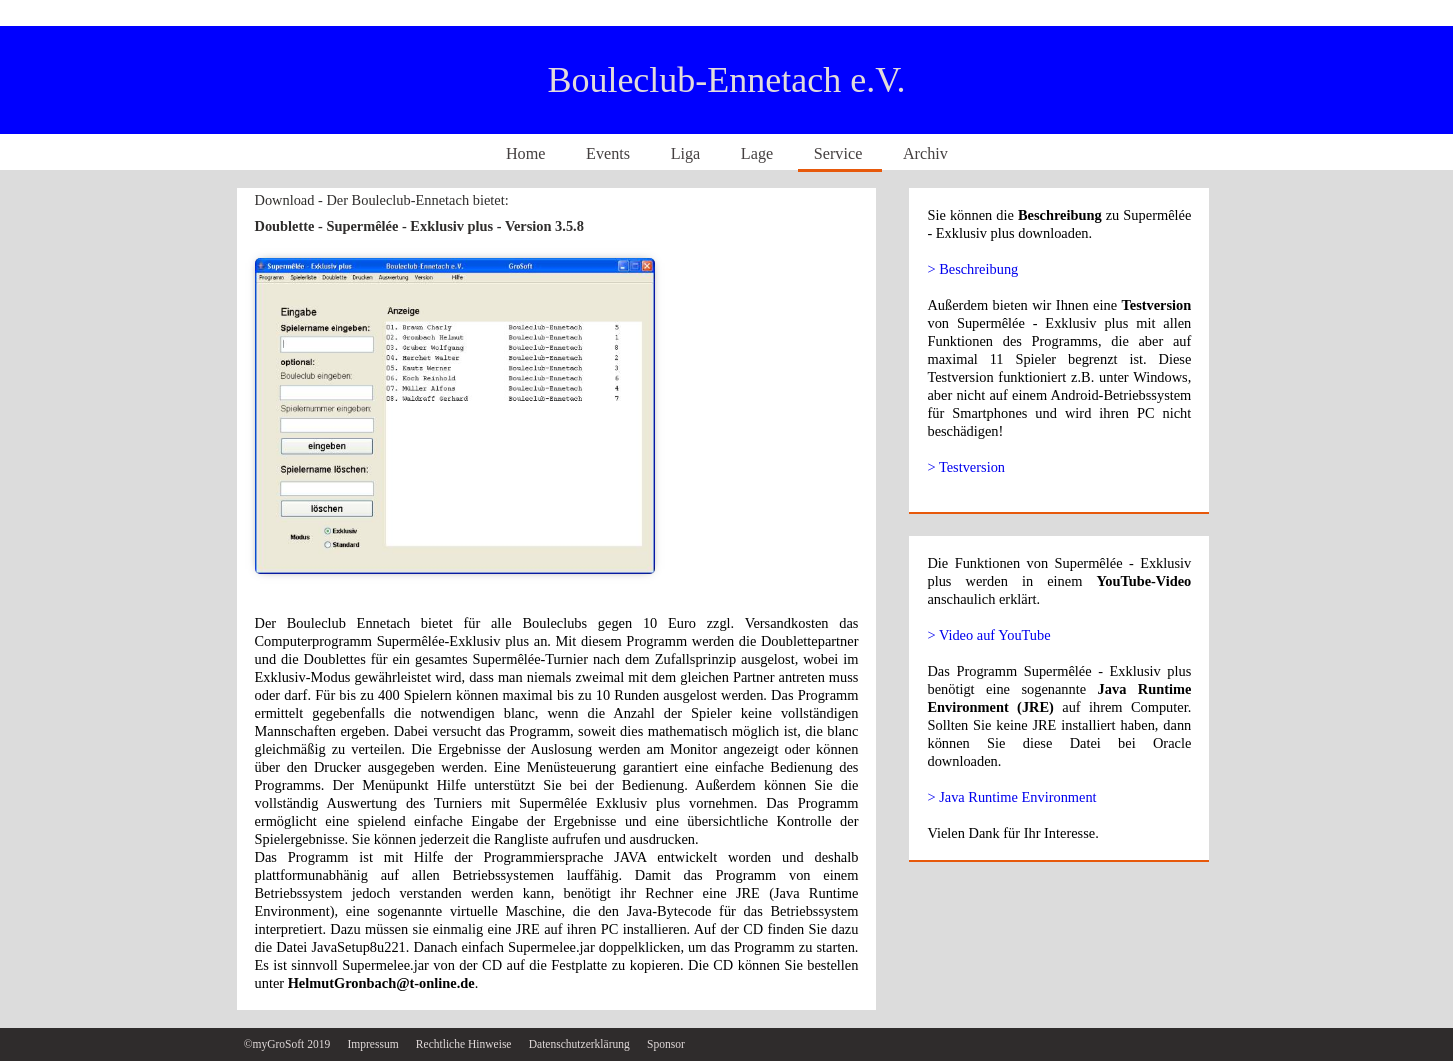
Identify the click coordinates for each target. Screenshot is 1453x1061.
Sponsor (666, 1044)
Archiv (925, 154)
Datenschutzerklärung (581, 1044)
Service (840, 154)
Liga (688, 154)
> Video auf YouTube (988, 635)
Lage (759, 154)
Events (610, 154)
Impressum (374, 1044)
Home (528, 154)
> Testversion (966, 467)
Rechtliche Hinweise (465, 1044)
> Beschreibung (972, 269)
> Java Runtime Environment (1011, 797)
